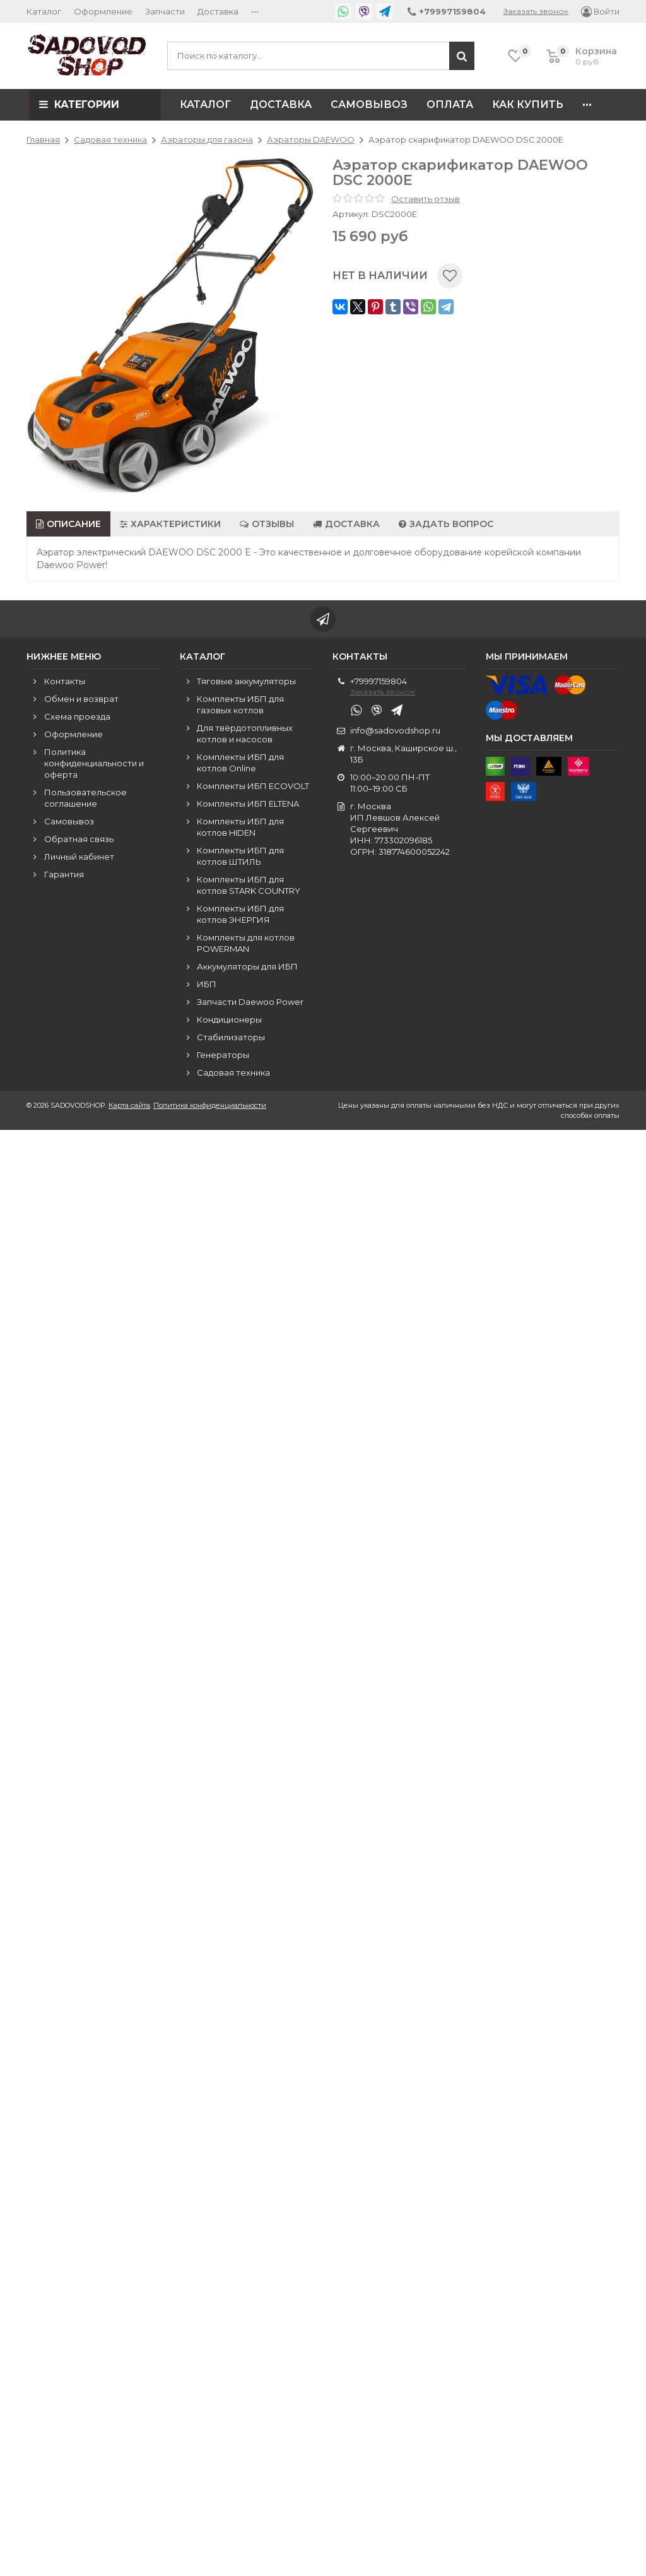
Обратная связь (79, 839)
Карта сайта (129, 1105)
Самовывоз (369, 104)
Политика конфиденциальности (209, 1105)
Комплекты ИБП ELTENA (248, 803)
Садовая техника (233, 1072)
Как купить (527, 104)
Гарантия (64, 874)
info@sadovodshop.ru (395, 730)
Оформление (103, 11)
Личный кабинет (79, 857)
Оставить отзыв (425, 199)
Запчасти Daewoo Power (250, 1002)
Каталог (43, 11)
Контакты (64, 681)
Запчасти (165, 11)
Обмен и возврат (81, 699)
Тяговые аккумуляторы (246, 681)
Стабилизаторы (231, 1037)
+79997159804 (378, 681)
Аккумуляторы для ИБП (247, 966)
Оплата (449, 104)
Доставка (217, 11)
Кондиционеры (229, 1019)
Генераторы (223, 1055)
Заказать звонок (535, 11)
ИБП (206, 984)
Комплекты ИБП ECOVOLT (253, 786)
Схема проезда (77, 716)
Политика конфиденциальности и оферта (94, 763)
